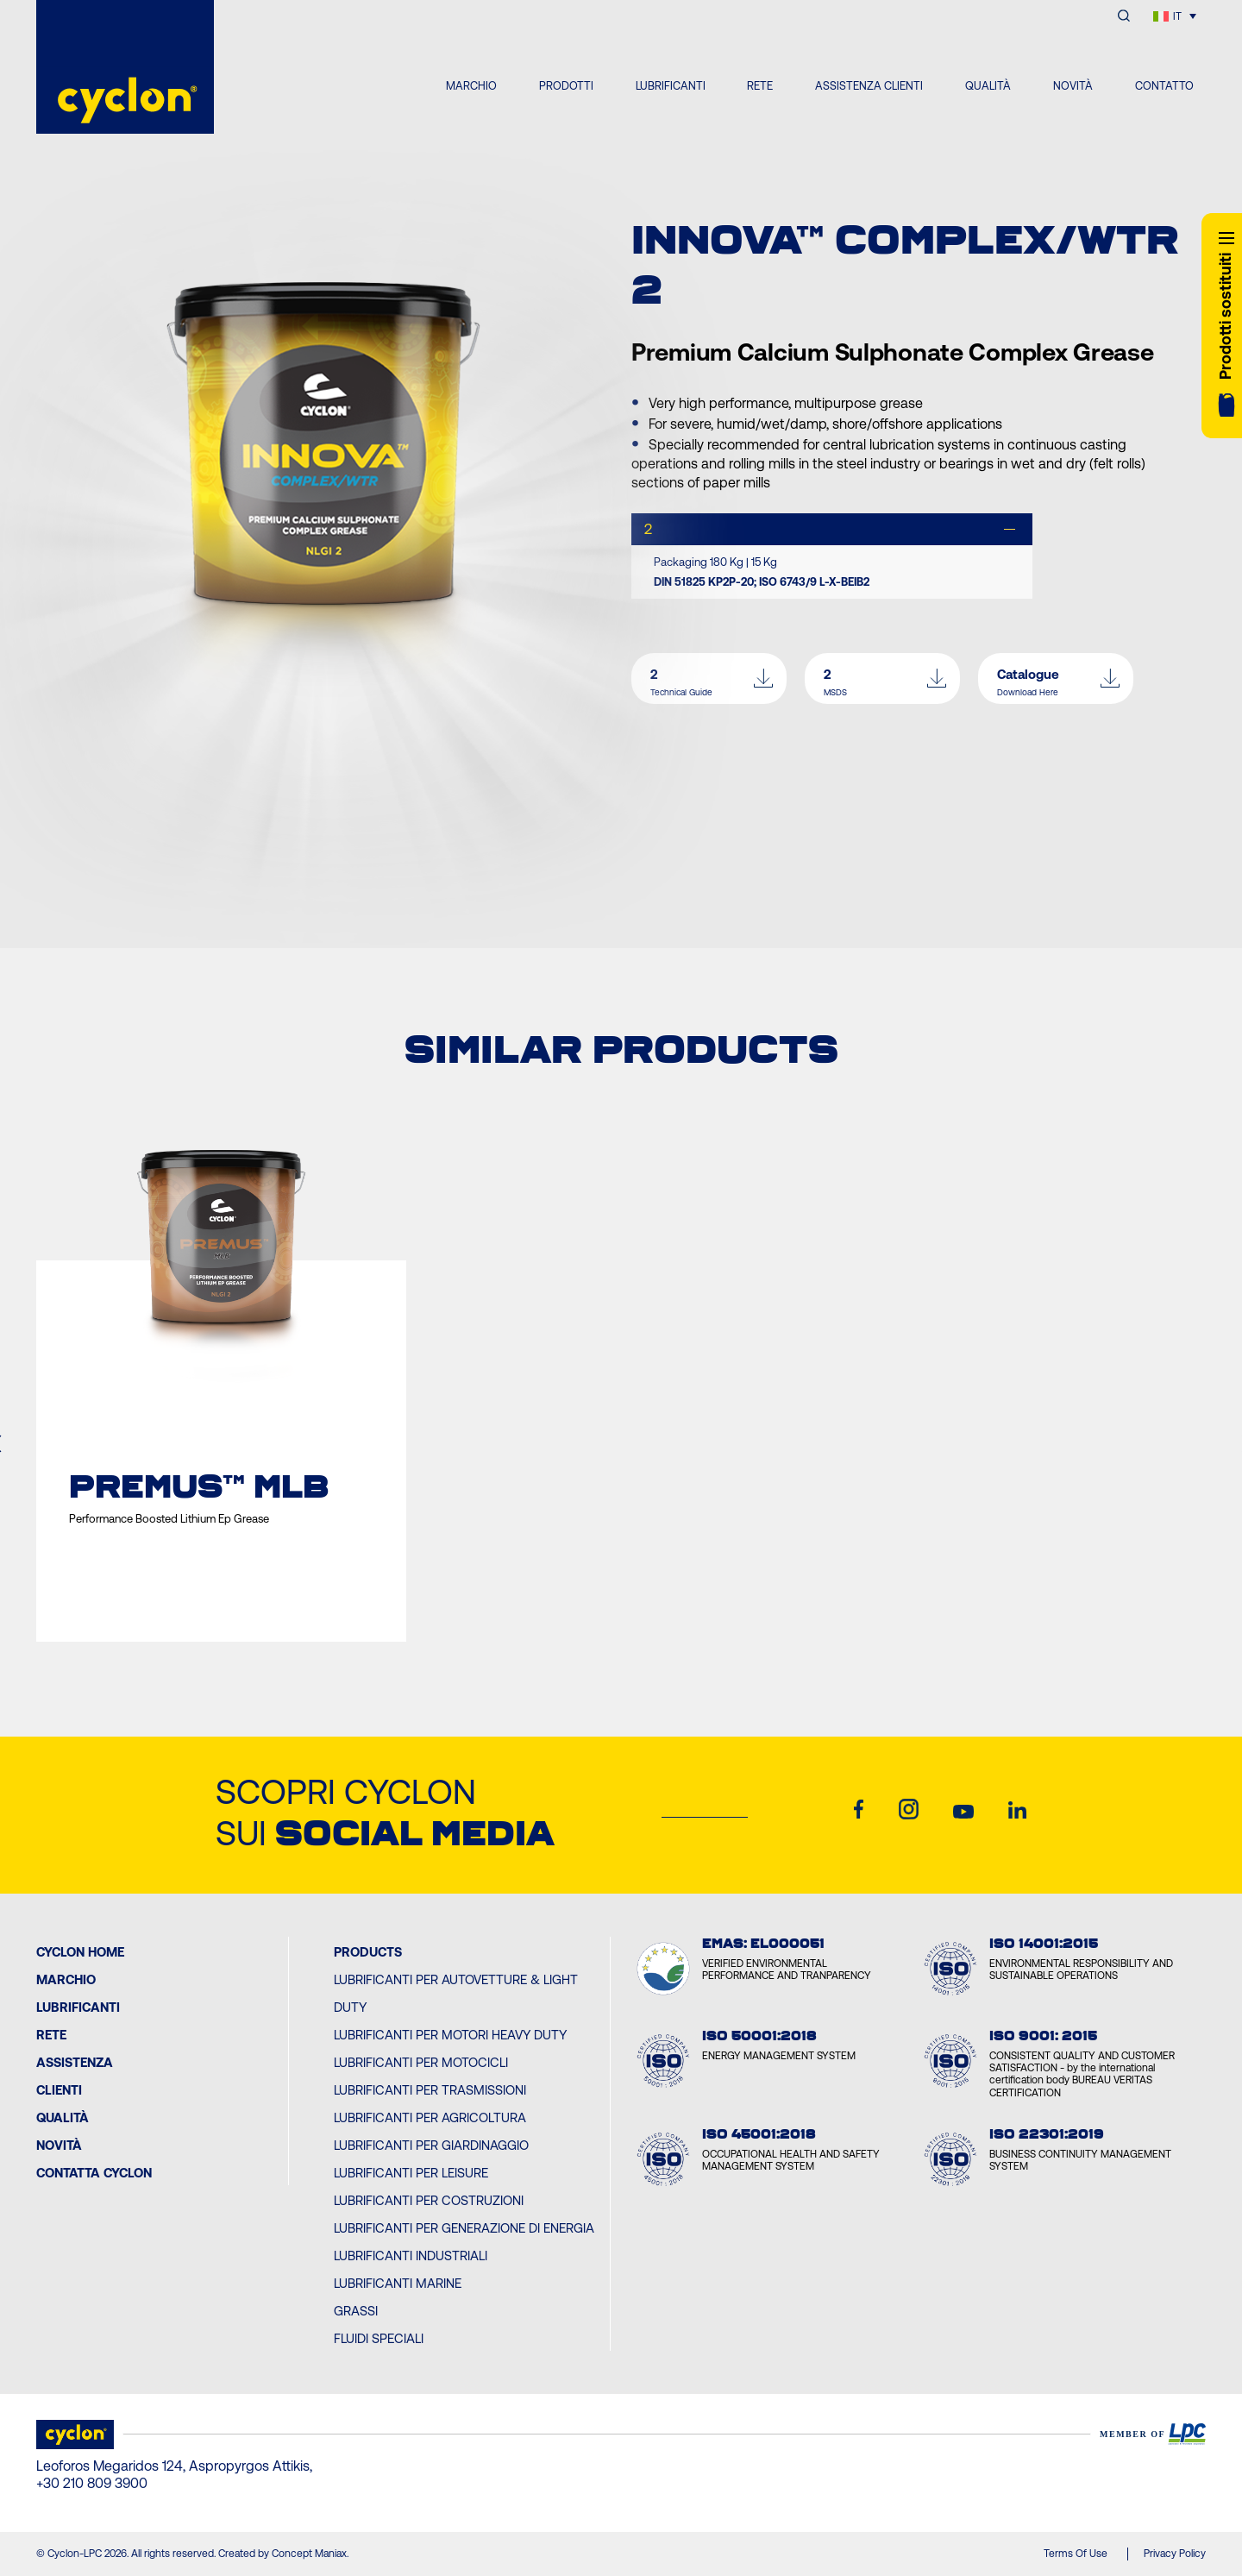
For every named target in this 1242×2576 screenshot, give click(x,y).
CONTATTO (1164, 85)
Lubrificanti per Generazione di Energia (464, 2228)
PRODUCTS (368, 1952)
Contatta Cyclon (94, 2172)
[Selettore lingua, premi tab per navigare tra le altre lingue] (1175, 16)
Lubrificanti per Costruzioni (429, 2200)
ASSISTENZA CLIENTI (869, 85)
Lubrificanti (78, 2007)
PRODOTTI (566, 85)
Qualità (62, 2117)
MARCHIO (471, 85)
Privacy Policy (1175, 2554)
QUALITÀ (988, 85)
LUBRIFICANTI (671, 85)
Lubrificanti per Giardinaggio (431, 2145)
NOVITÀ (1073, 85)
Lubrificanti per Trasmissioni (430, 2090)
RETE (760, 85)
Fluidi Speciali (378, 2338)
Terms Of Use (1075, 2554)
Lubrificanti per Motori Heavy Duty (450, 2034)
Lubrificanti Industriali (410, 2255)
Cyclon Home (80, 1952)
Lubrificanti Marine (397, 2283)
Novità (59, 2145)
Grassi (356, 2310)
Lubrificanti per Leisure (411, 2172)
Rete (51, 2034)
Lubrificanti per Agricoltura (430, 2117)
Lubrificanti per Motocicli (421, 2062)
